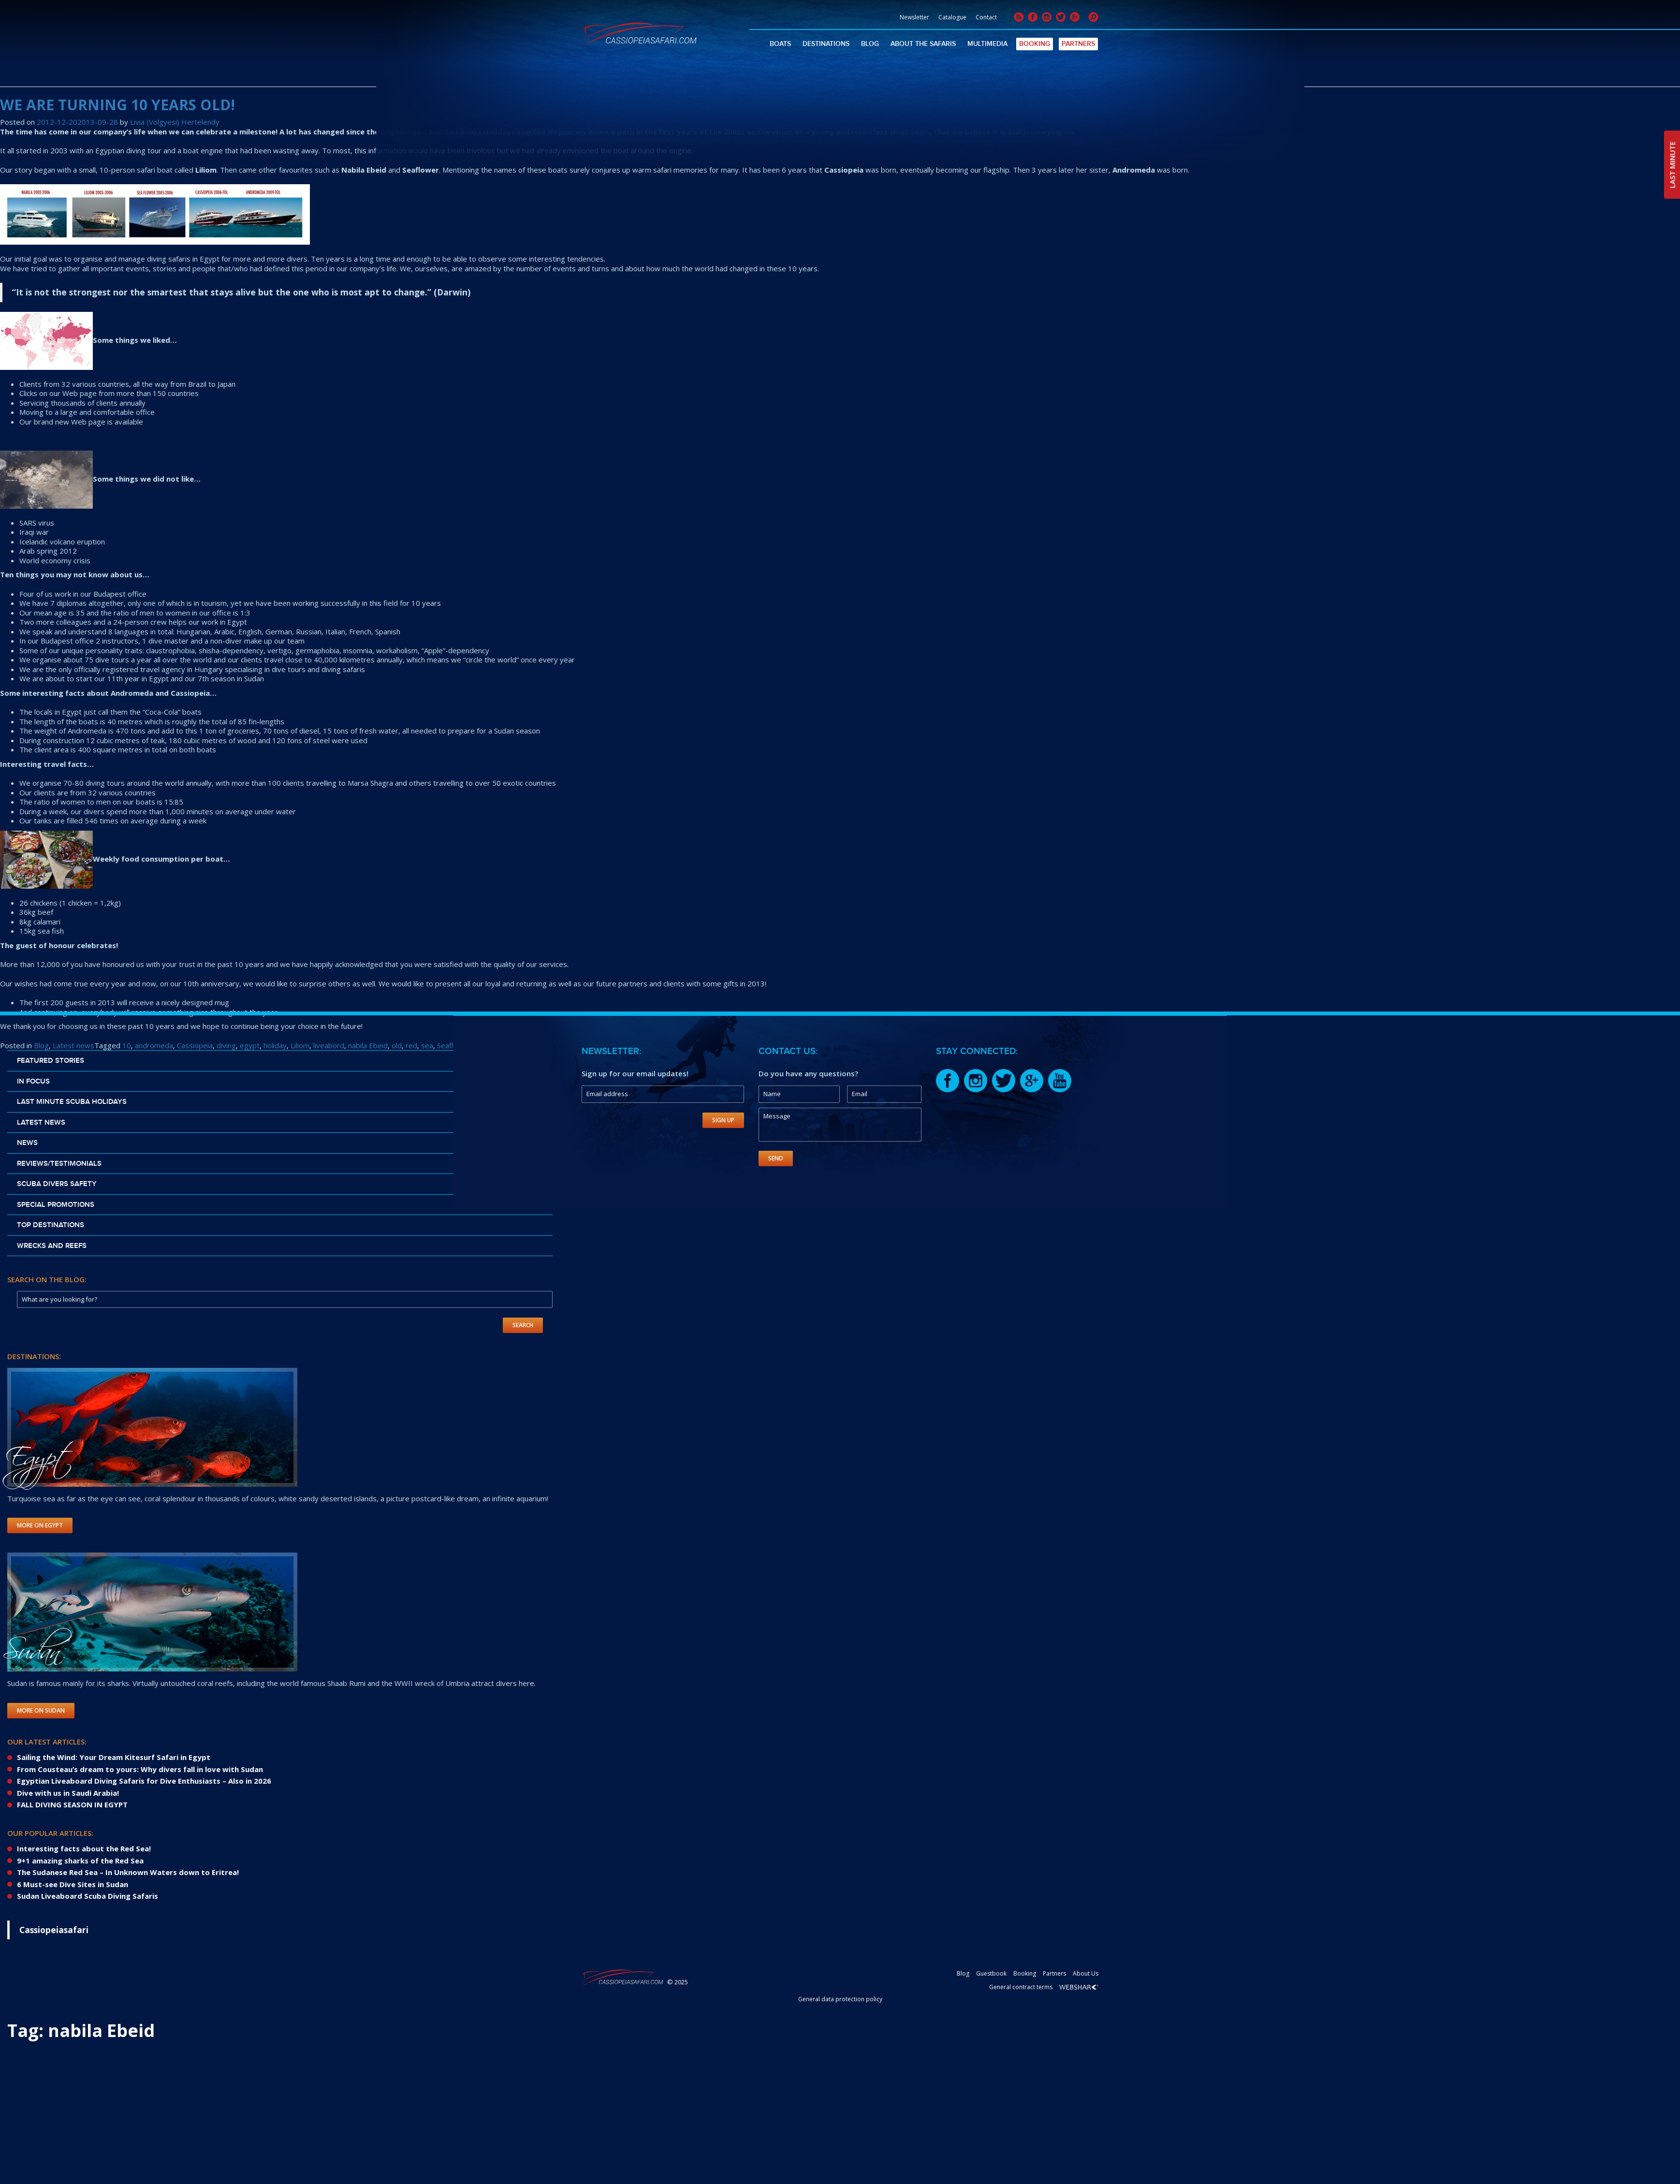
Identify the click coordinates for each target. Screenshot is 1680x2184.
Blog (870, 44)
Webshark (1078, 1987)
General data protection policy (840, 1999)
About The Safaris (923, 44)
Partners (1078, 44)
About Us (1085, 1973)
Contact (986, 17)
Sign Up (723, 1120)
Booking (1034, 44)
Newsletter (914, 17)
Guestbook (991, 1973)
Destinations (826, 44)
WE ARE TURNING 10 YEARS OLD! (117, 105)
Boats (780, 44)
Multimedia (987, 44)
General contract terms (1020, 1987)
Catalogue (952, 17)
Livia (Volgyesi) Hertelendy (174, 122)
